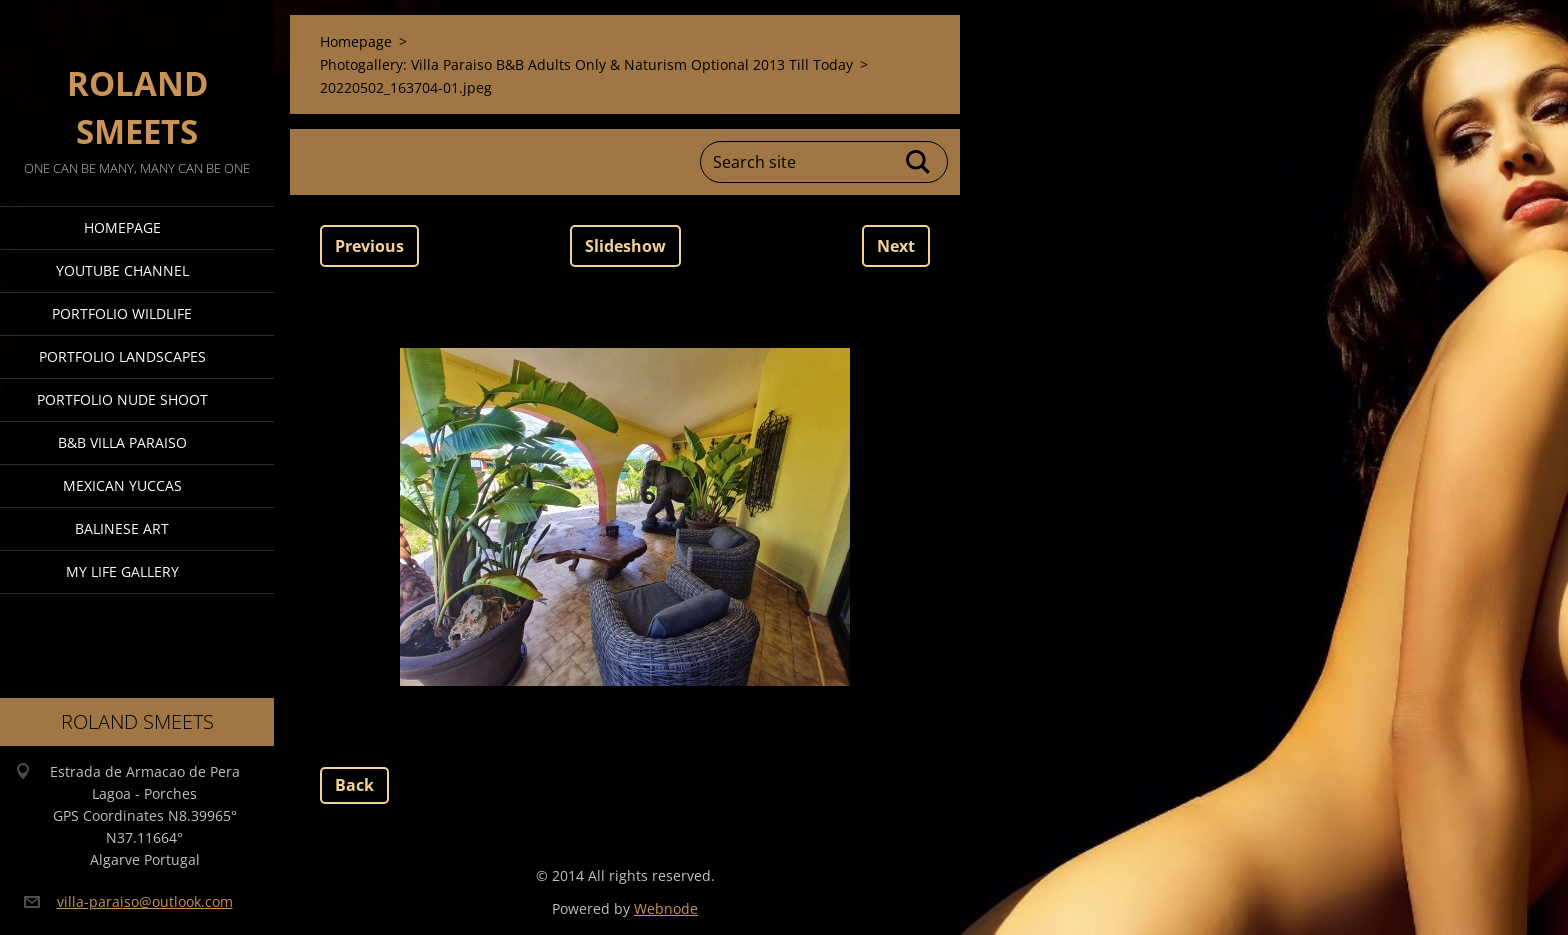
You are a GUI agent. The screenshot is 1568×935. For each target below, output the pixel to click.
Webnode (666, 908)
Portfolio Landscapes (122, 356)
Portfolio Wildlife (122, 313)
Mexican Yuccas (122, 485)
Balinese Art (122, 528)
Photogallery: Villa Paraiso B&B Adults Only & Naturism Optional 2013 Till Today (586, 64)
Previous (369, 246)
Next (896, 246)
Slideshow (625, 246)
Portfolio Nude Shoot (122, 399)
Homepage (122, 227)
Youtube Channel (122, 270)
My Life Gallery (122, 571)
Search (919, 162)
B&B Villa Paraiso (122, 442)
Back (354, 785)
